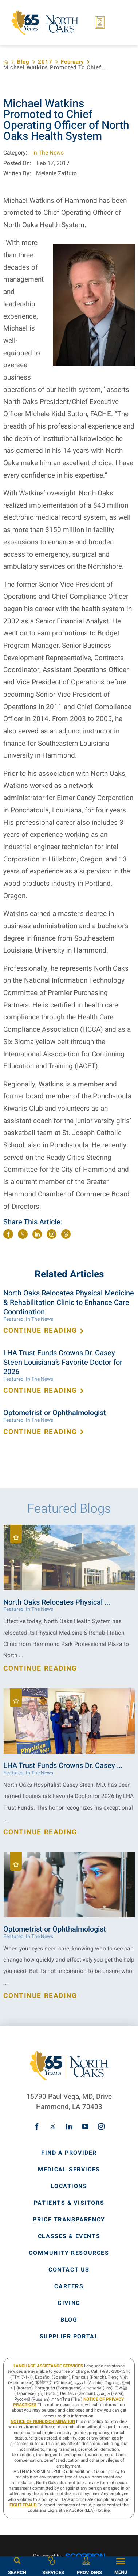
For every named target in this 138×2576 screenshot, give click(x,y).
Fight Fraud (23, 2505)
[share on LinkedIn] (37, 1234)
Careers (68, 2287)
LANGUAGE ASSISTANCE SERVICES (48, 2366)
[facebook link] (36, 2126)
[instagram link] (101, 2126)
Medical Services (69, 2170)
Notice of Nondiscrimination (43, 2422)
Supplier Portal (69, 2337)
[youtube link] (85, 2126)
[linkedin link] (69, 2126)
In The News (48, 153)
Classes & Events (69, 2237)
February (72, 62)
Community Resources (69, 2253)
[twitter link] (53, 2126)
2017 (45, 62)
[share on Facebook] (8, 1234)
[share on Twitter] (23, 1234)
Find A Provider (69, 2153)
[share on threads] (66, 1234)
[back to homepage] (5, 62)
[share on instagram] (51, 1234)
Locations (69, 2187)
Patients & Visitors (69, 2203)
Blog (23, 62)
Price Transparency (69, 2220)
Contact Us (69, 2270)
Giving (69, 2303)
